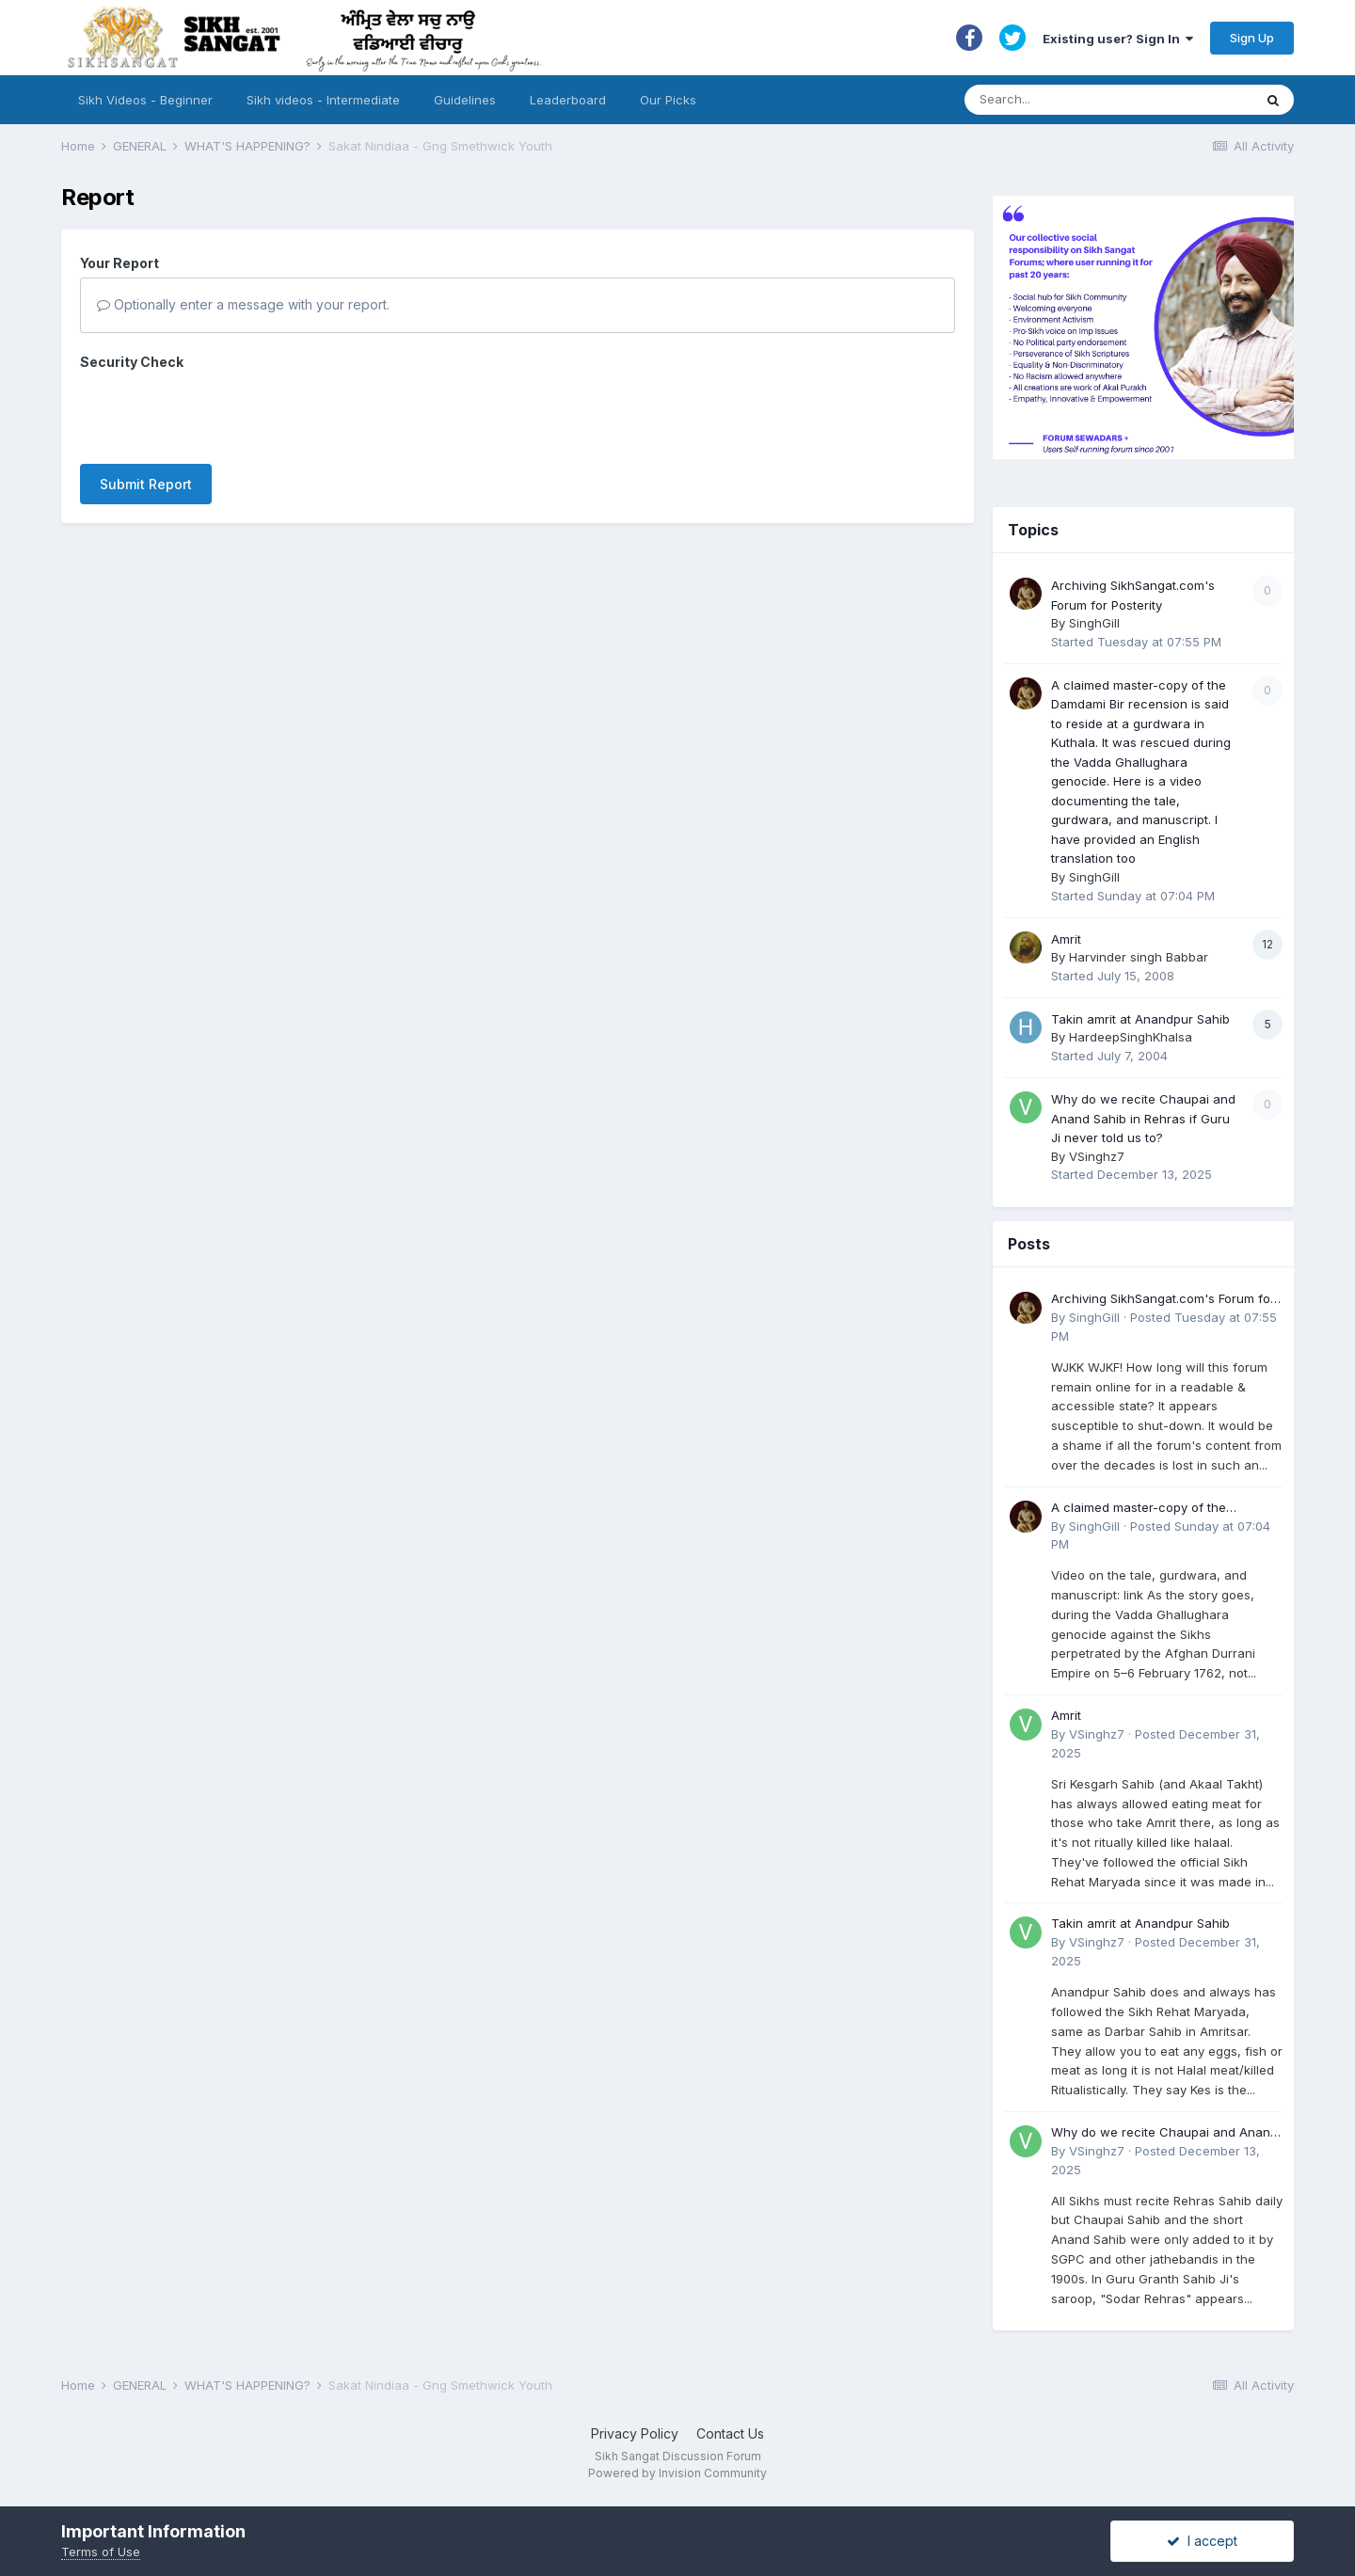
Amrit (1066, 938)
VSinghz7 (1096, 1156)
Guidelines (465, 99)
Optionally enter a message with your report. (243, 304)
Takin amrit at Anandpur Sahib (1140, 1018)
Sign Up (1252, 37)
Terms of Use (100, 2551)
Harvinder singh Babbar (1138, 956)
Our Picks (668, 99)
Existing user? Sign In (1118, 38)
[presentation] (223, 413)
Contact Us (730, 2433)
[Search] (1090, 100)
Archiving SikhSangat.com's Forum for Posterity (1163, 1300)
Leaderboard (568, 99)
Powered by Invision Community (677, 2473)
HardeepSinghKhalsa (1130, 1036)
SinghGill (1094, 622)
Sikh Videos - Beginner (145, 99)
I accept (1202, 2541)
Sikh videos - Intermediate (323, 99)
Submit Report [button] (146, 484)
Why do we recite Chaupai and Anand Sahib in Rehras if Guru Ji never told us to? (1143, 1118)
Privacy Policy (634, 2433)
